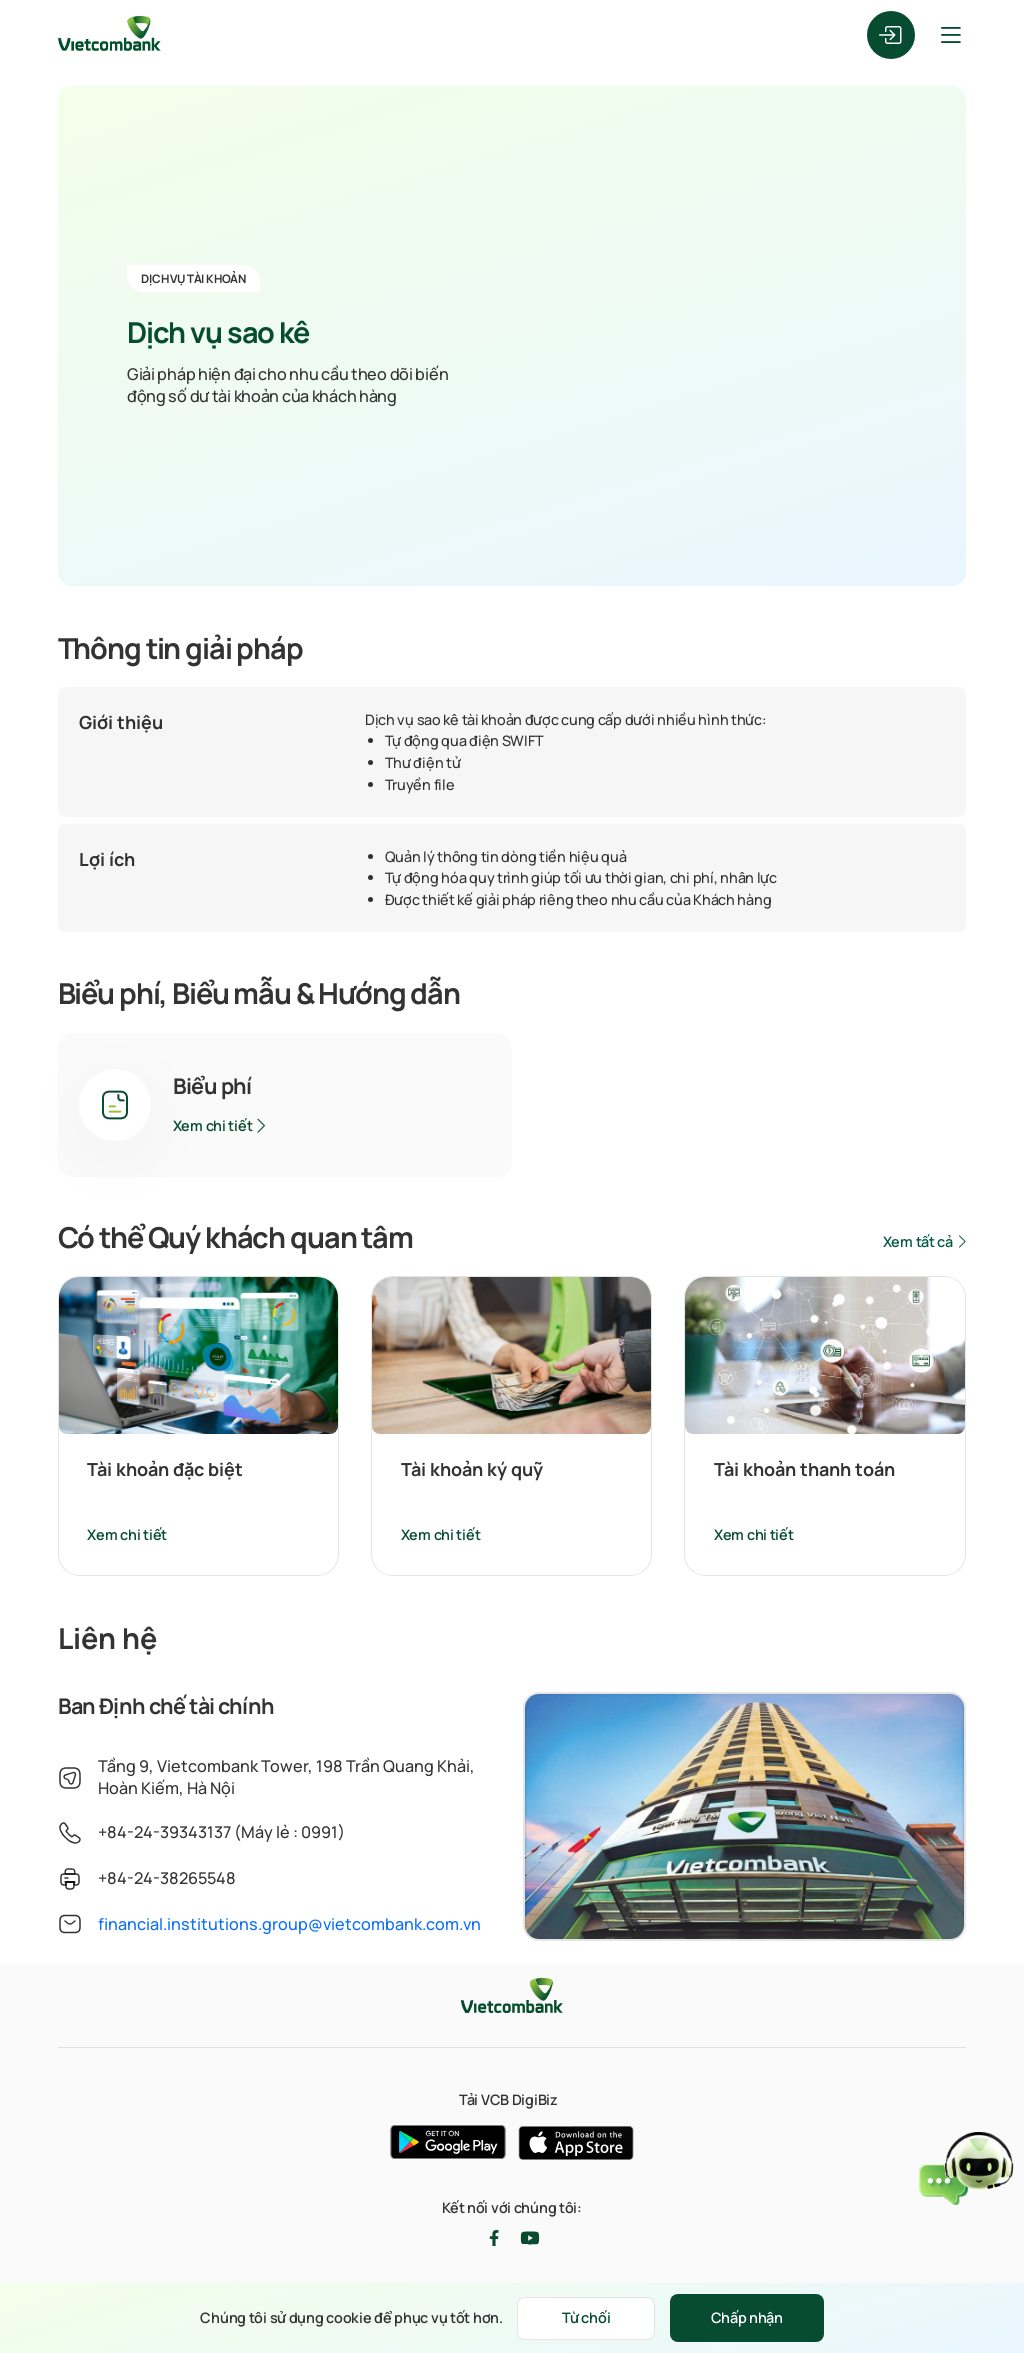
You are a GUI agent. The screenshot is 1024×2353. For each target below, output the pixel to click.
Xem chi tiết (213, 1125)
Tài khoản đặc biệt (165, 1469)
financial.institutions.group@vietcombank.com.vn (289, 1924)
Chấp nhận (747, 2317)
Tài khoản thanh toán (804, 1469)
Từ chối (586, 2317)
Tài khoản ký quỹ (472, 1469)
